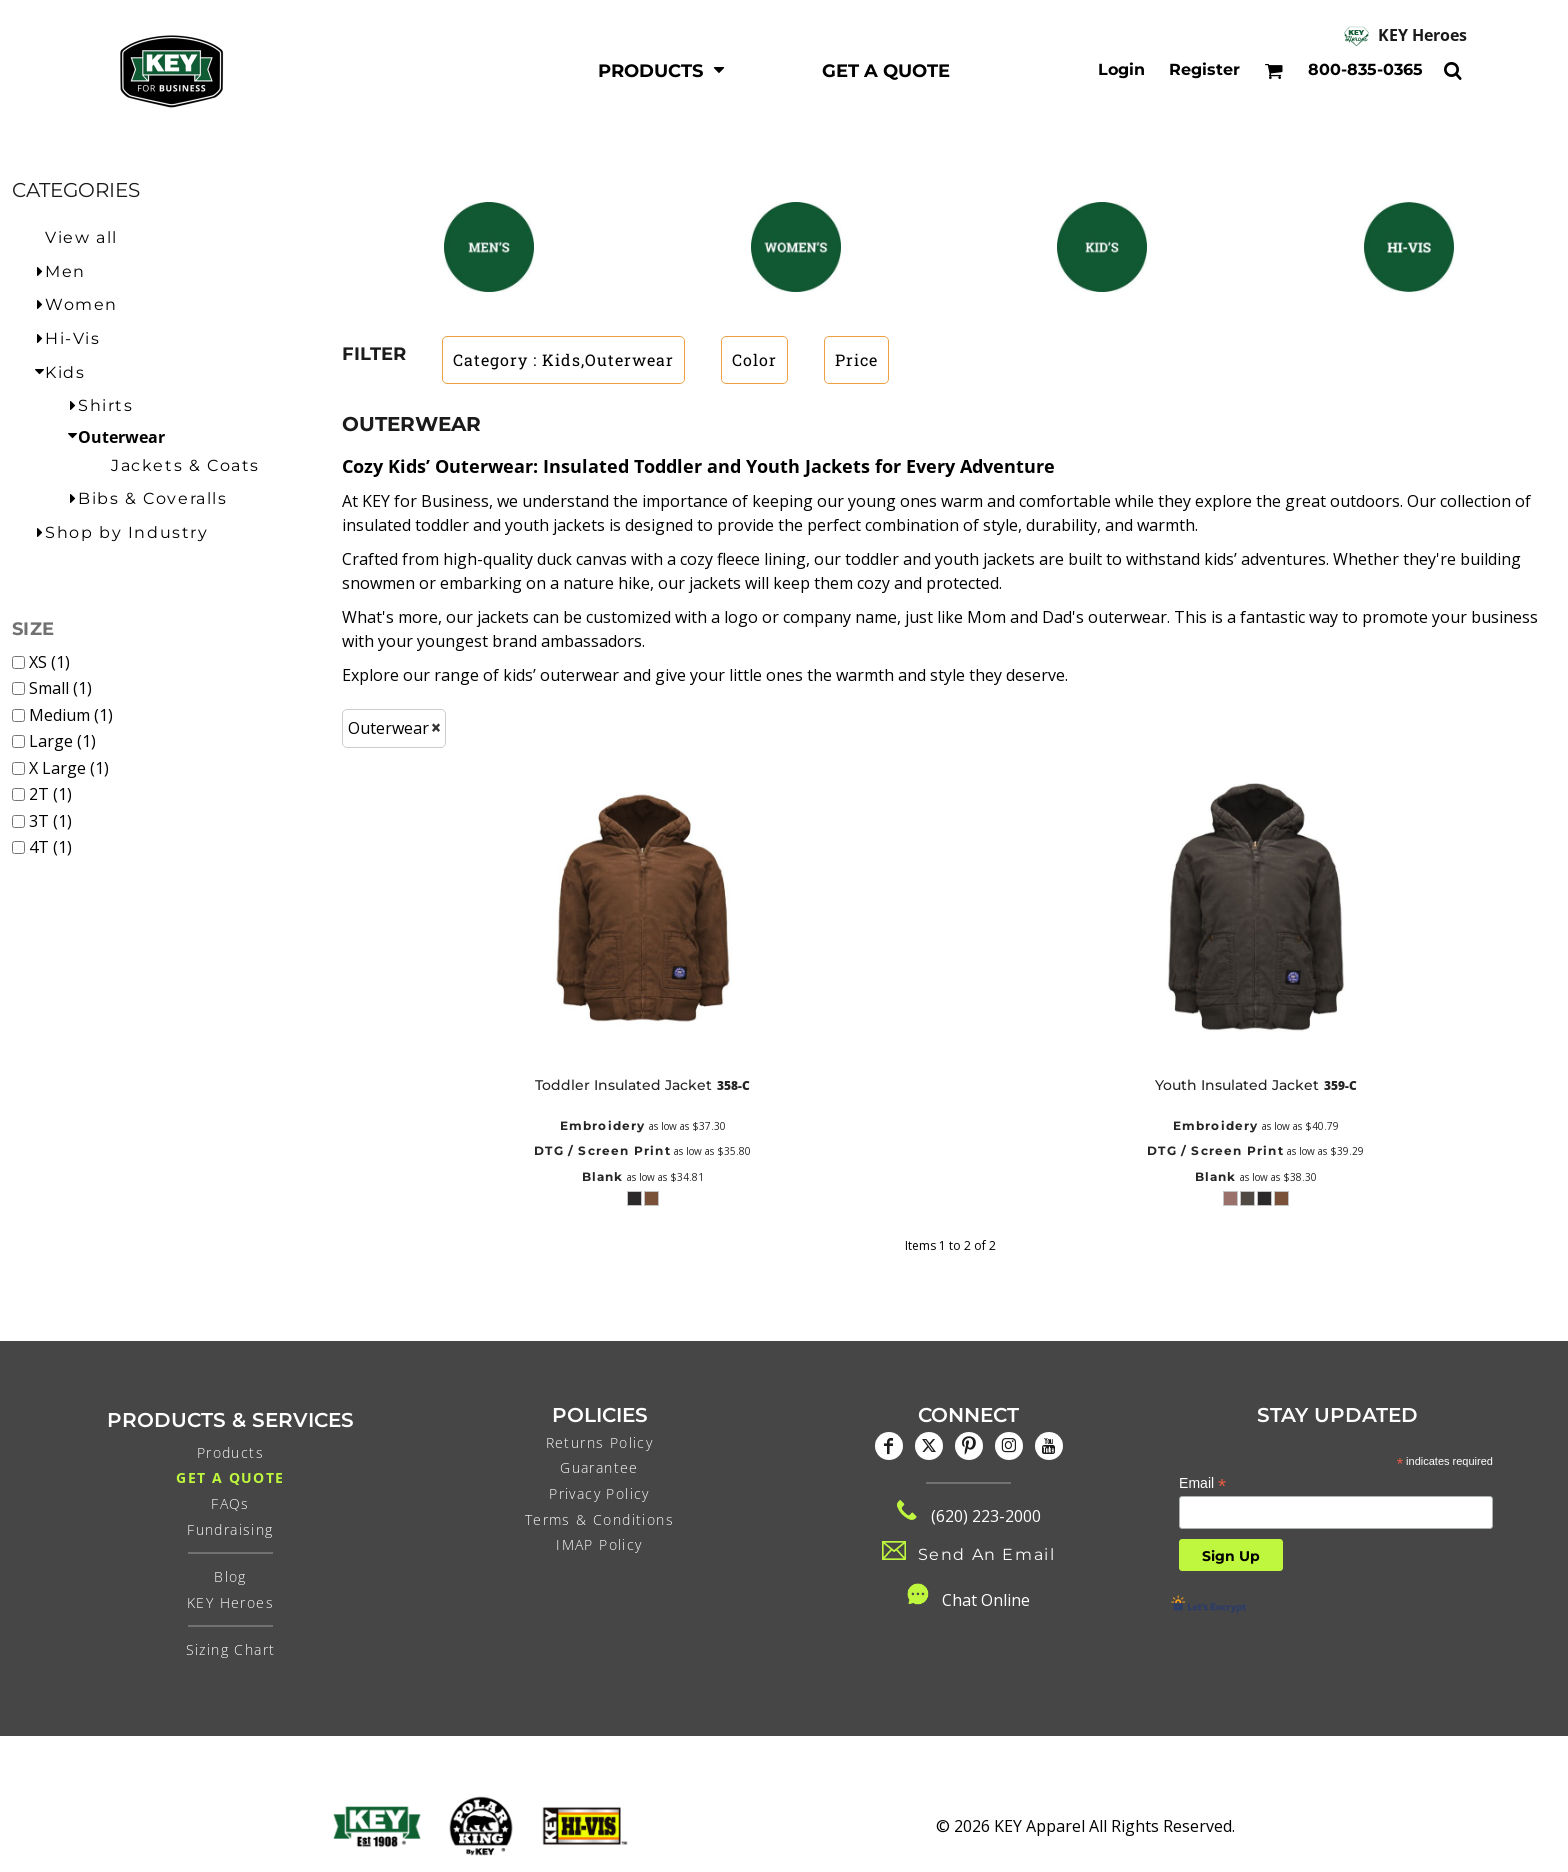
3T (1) (50, 821)
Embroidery (603, 1125)
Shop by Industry (127, 532)
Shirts (106, 405)
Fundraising (230, 1529)
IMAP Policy (599, 1544)
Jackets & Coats (185, 465)
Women (81, 304)
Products (230, 1452)
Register (1204, 69)
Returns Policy (600, 1442)
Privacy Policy (599, 1493)
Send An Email (987, 1554)
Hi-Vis (73, 338)
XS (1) (49, 662)
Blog (230, 1576)
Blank (603, 1176)
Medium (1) (71, 715)
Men (65, 271)
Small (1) (60, 688)
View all (81, 237)
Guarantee (599, 1467)
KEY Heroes (1422, 35)
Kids (65, 372)
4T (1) (50, 847)
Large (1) (62, 741)
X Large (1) (69, 768)
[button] (662, 70)
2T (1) (50, 794)
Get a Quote (230, 1477)
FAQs (230, 1503)
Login (1121, 69)
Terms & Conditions (599, 1519)
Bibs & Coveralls (153, 498)
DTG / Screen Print (602, 1150)
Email (1202, 1483)
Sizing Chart (231, 1649)
